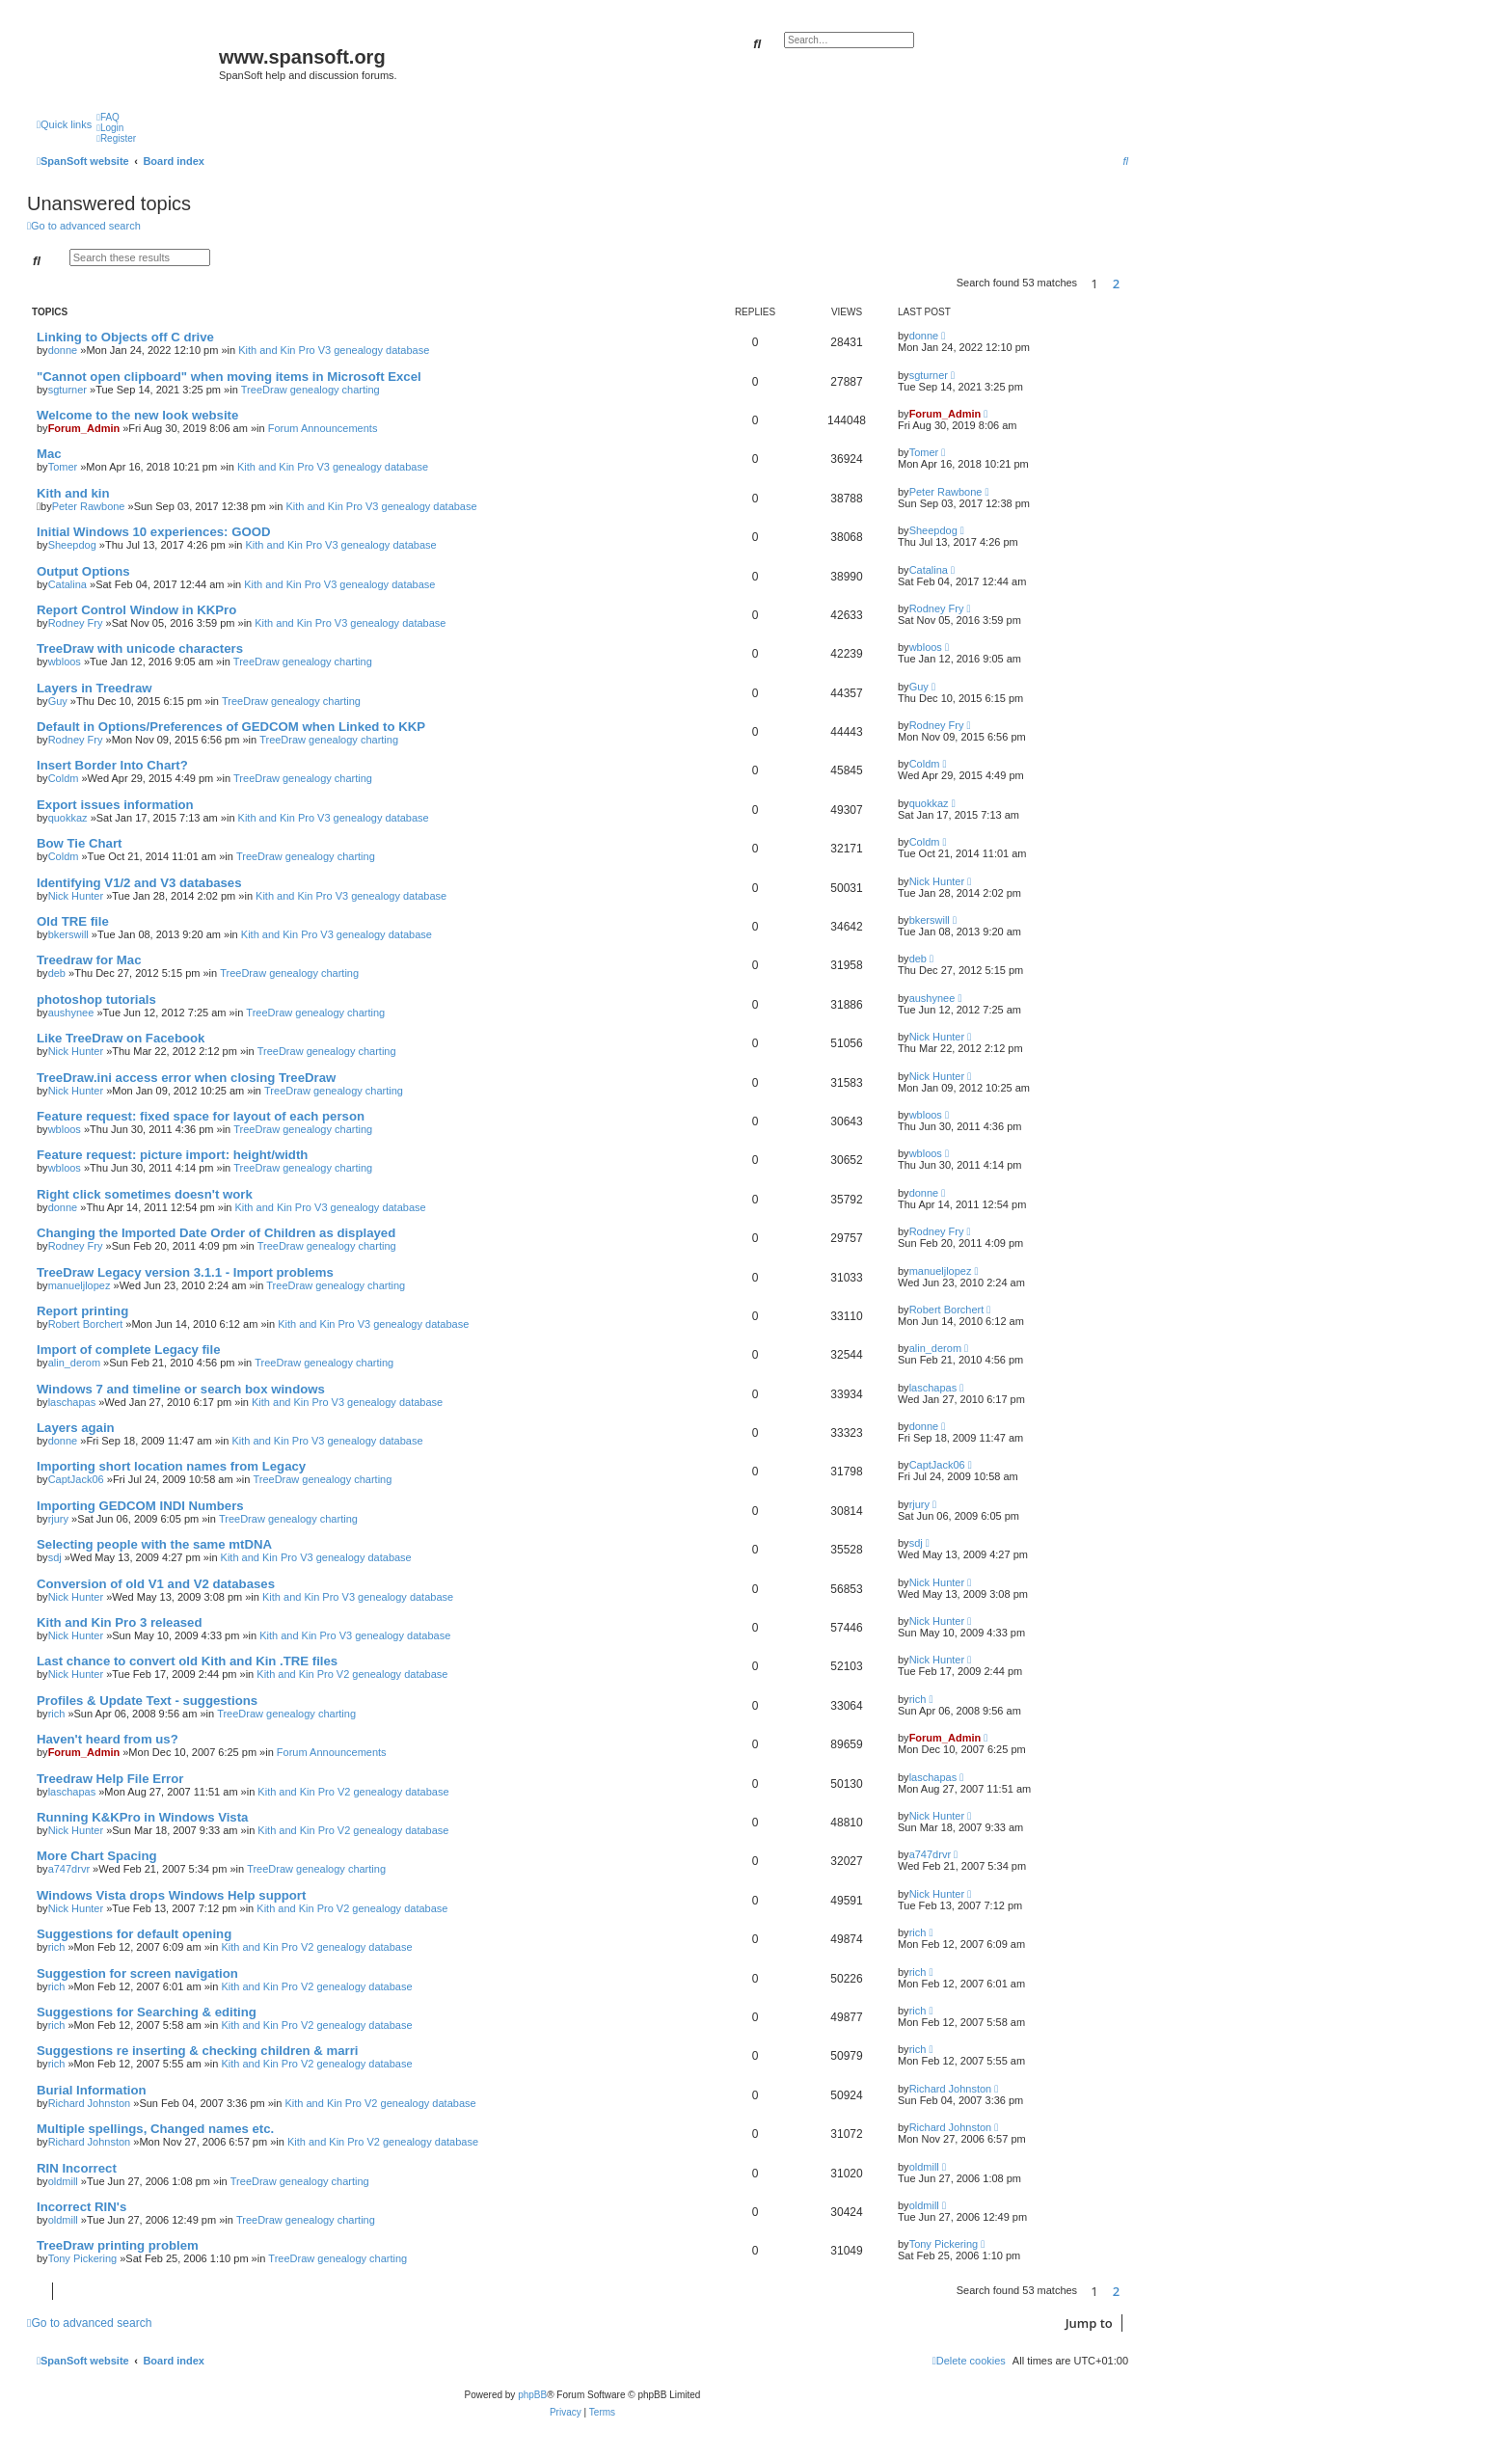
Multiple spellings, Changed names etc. (155, 2128)
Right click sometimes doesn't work (145, 1194)
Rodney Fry (75, 623)
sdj (55, 1557)
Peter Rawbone (88, 506)
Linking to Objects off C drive (125, 337)
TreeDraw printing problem (118, 2245)
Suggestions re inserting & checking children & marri (197, 2050)
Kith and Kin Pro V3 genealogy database (333, 350)
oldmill (63, 2181)
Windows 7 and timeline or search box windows (181, 1389)
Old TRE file (73, 921)
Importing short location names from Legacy (171, 1466)
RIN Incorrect (77, 2168)
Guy (58, 701)
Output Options (83, 571)
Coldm (63, 778)
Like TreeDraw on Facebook (120, 1038)
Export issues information (115, 804)
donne (63, 350)
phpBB (532, 2395)
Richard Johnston (89, 2103)
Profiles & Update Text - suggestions (147, 1700)
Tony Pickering (83, 2258)
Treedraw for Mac (89, 960)
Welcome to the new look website (137, 415)
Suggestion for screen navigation (137, 1973)
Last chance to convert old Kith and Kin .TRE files (187, 1661)
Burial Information (92, 2090)
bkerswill (68, 934)
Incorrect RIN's (81, 2207)
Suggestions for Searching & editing (146, 2012)
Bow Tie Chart (79, 843)
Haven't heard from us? (107, 1739)
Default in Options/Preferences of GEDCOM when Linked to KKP (231, 726)
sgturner (67, 389)
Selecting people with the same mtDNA (154, 1544)
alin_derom (74, 1362)
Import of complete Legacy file (129, 1349)
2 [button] (1116, 283)
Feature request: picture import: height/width (172, 1155)
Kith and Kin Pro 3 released (119, 1622)
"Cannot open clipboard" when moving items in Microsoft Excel (229, 376)
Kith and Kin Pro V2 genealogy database (351, 1674)
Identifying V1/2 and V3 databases (139, 883)
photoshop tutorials (96, 999)
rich (57, 1713)
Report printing (82, 1311)
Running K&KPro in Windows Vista (142, 1817)
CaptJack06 (76, 1479)
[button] (1133, 283)
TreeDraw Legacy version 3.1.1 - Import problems (185, 1272)
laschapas (72, 1402)
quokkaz (68, 818)
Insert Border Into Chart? (112, 765)
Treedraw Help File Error (110, 1778)
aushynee (71, 1012)
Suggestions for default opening (134, 1934)
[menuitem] (108, 117)
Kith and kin (73, 493)
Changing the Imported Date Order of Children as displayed (216, 1233)
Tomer (63, 467)
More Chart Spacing (97, 1856)
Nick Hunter (75, 896)
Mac (49, 453)
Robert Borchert (85, 1324)
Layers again (76, 1427)
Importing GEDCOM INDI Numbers (140, 1506)
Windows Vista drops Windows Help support (171, 1895)
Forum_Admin (84, 428)
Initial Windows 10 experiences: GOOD (153, 532)
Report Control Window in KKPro (136, 610)
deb (57, 973)
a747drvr (69, 1869)
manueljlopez (79, 1285)
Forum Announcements (323, 428)
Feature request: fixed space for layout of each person (200, 1116)
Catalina (67, 584)
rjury (58, 1519)
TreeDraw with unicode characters (140, 648)
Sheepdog (72, 545)
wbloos (64, 661)
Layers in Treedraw (94, 688)
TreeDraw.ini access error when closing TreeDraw (186, 1077)
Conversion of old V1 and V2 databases (156, 1584)
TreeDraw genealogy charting (310, 389)
